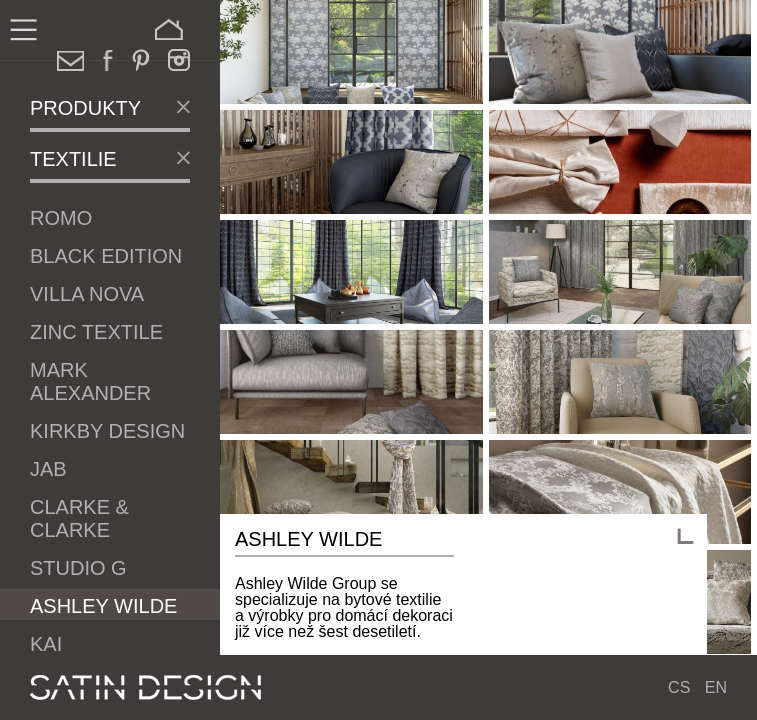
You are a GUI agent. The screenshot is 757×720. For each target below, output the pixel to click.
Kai (46, 644)
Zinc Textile (96, 332)
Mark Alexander (90, 381)
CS (679, 687)
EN (716, 687)
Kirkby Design (107, 431)
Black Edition (106, 256)
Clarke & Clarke (79, 518)
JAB (48, 469)
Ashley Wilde (103, 606)
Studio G (78, 568)
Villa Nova (87, 294)
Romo (61, 218)
